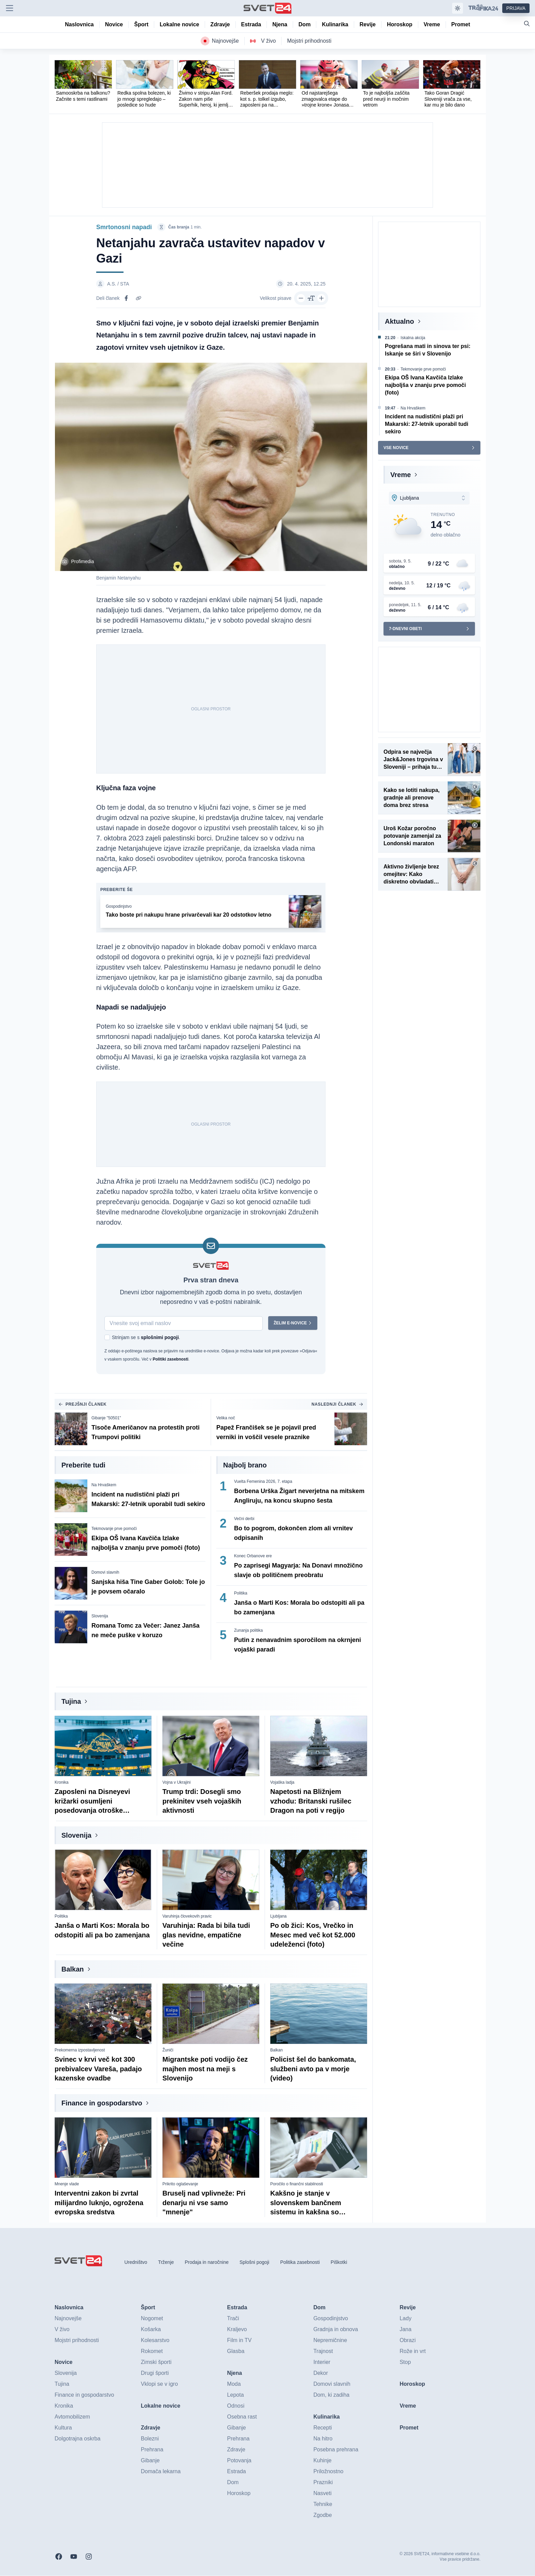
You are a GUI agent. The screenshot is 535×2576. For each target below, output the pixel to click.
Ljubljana (278, 1916)
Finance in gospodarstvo (101, 2103)
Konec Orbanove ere (253, 1556)
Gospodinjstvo (119, 907)
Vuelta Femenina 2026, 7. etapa (263, 1481)
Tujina (71, 1701)
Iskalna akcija (413, 337)
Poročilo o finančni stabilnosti (296, 2184)
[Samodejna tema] (457, 8)
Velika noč (225, 1418)
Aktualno (399, 321)
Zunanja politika (248, 1630)
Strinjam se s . (146, 1337)
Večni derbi (244, 1519)
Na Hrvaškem (103, 1485)
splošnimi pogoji (160, 1337)
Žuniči (167, 2050)
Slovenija (99, 1616)
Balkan (72, 1969)
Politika (240, 1593)
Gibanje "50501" (106, 1418)
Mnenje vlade (67, 2184)
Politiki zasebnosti (170, 1359)
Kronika (62, 1782)
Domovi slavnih (105, 1572)
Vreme (400, 474)
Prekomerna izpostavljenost (80, 2050)
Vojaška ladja (282, 1782)
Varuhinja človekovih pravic (187, 1916)
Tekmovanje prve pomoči (114, 1529)
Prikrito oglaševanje (180, 2184)
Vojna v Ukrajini (176, 1782)
